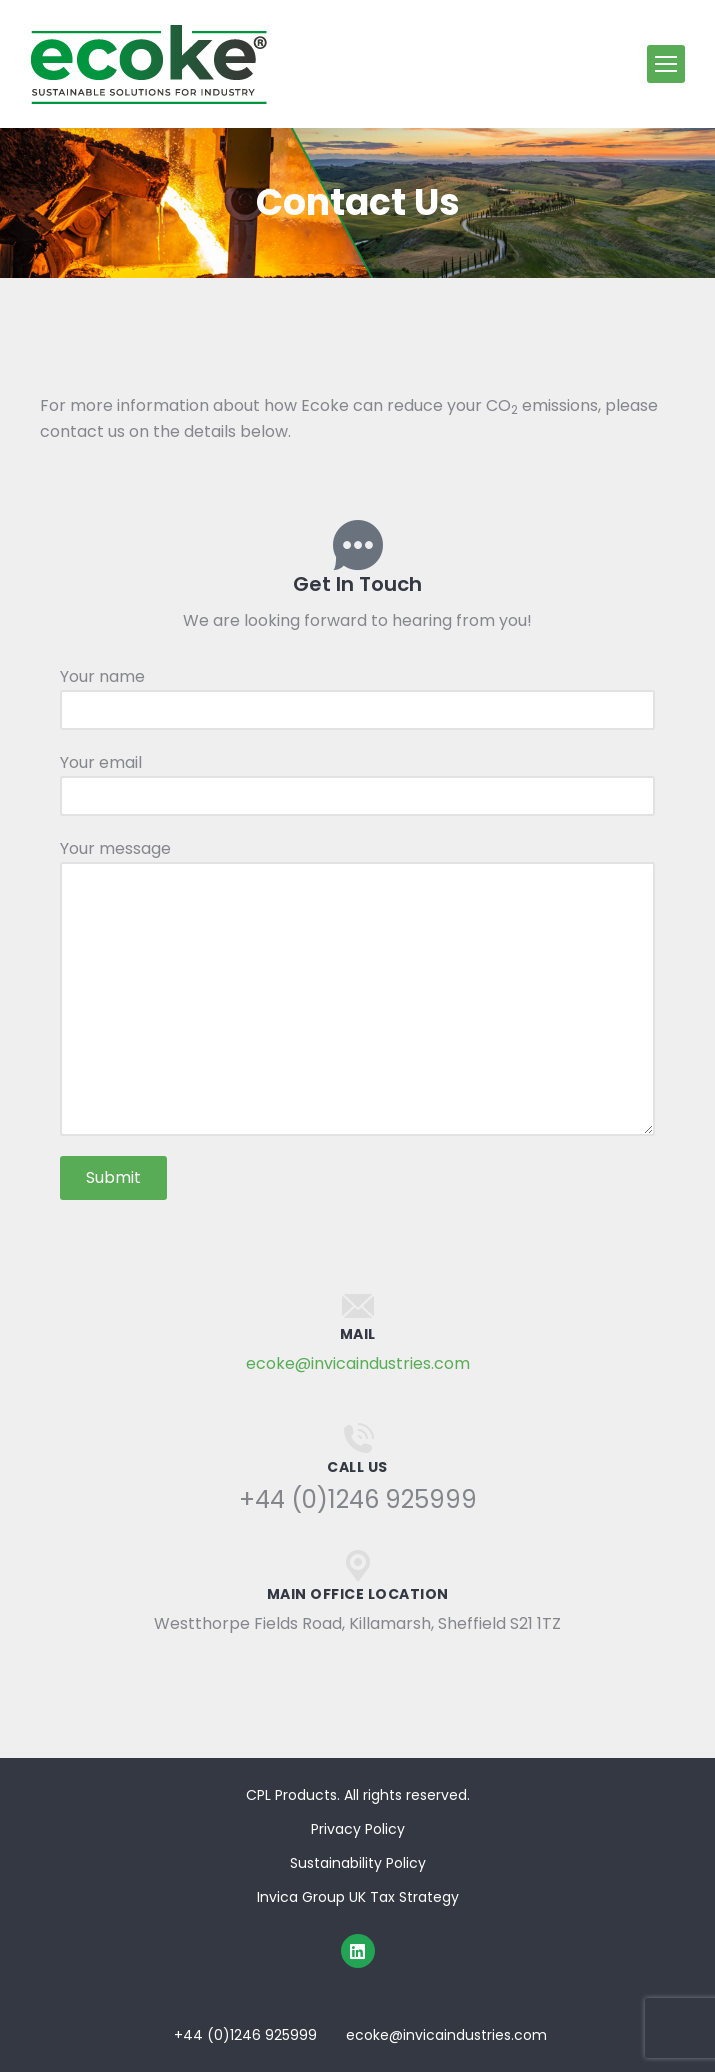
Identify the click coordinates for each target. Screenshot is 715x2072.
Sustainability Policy (358, 1863)
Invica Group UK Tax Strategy (358, 1897)
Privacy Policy (358, 1829)
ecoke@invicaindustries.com (358, 1363)
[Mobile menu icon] (666, 64)
